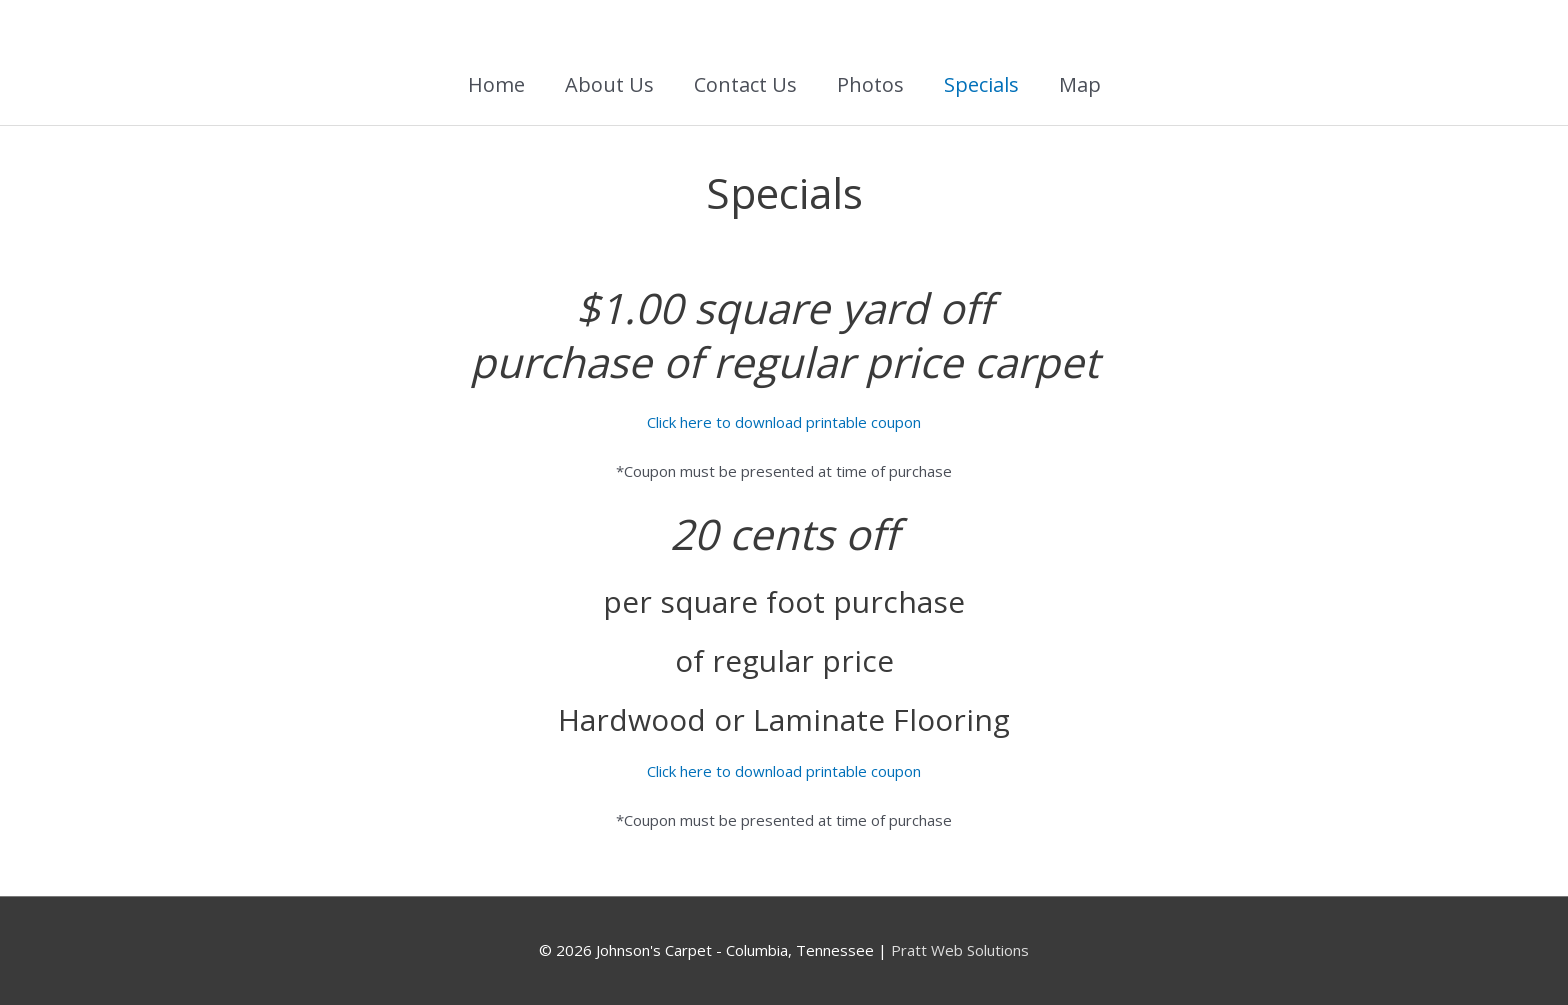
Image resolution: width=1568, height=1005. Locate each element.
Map (1080, 84)
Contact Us (745, 84)
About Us (609, 84)
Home (496, 84)
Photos (870, 84)
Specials (981, 84)
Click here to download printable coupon (784, 422)
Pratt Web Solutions (960, 950)
